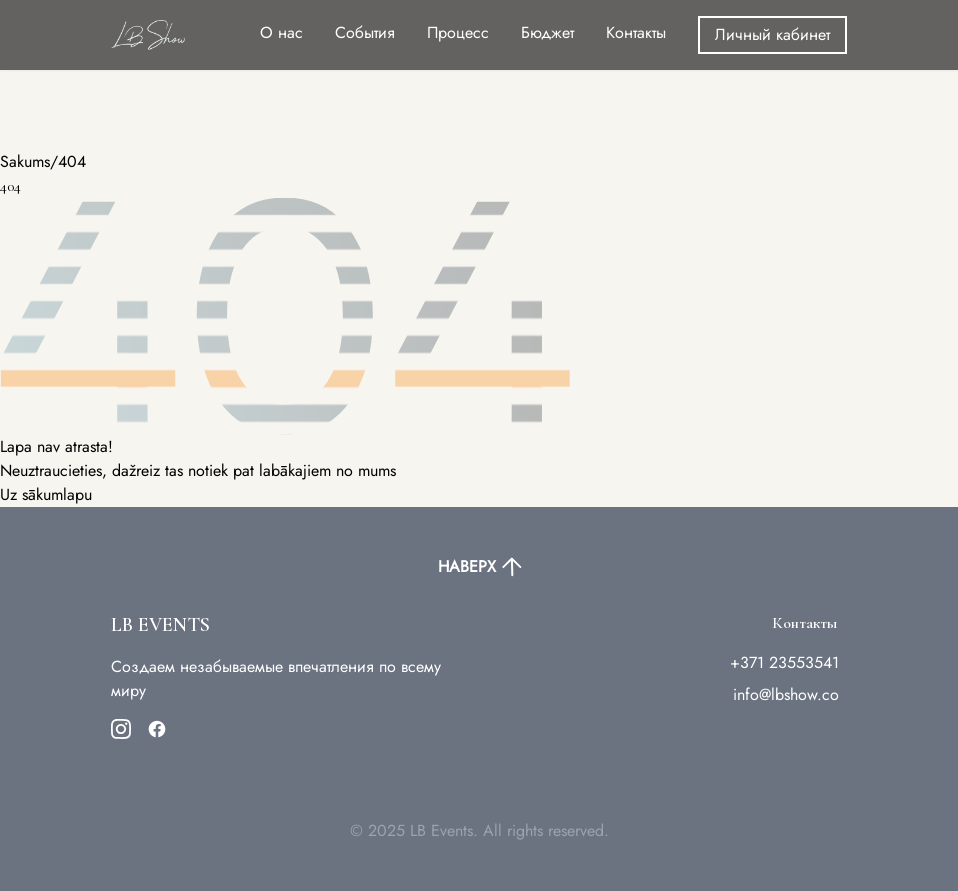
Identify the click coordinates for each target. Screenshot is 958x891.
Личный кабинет (772, 34)
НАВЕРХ (479, 566)
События (365, 32)
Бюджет (547, 32)
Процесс (458, 32)
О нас (281, 32)
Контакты (636, 32)
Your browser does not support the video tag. (150, 75)
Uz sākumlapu (46, 494)
